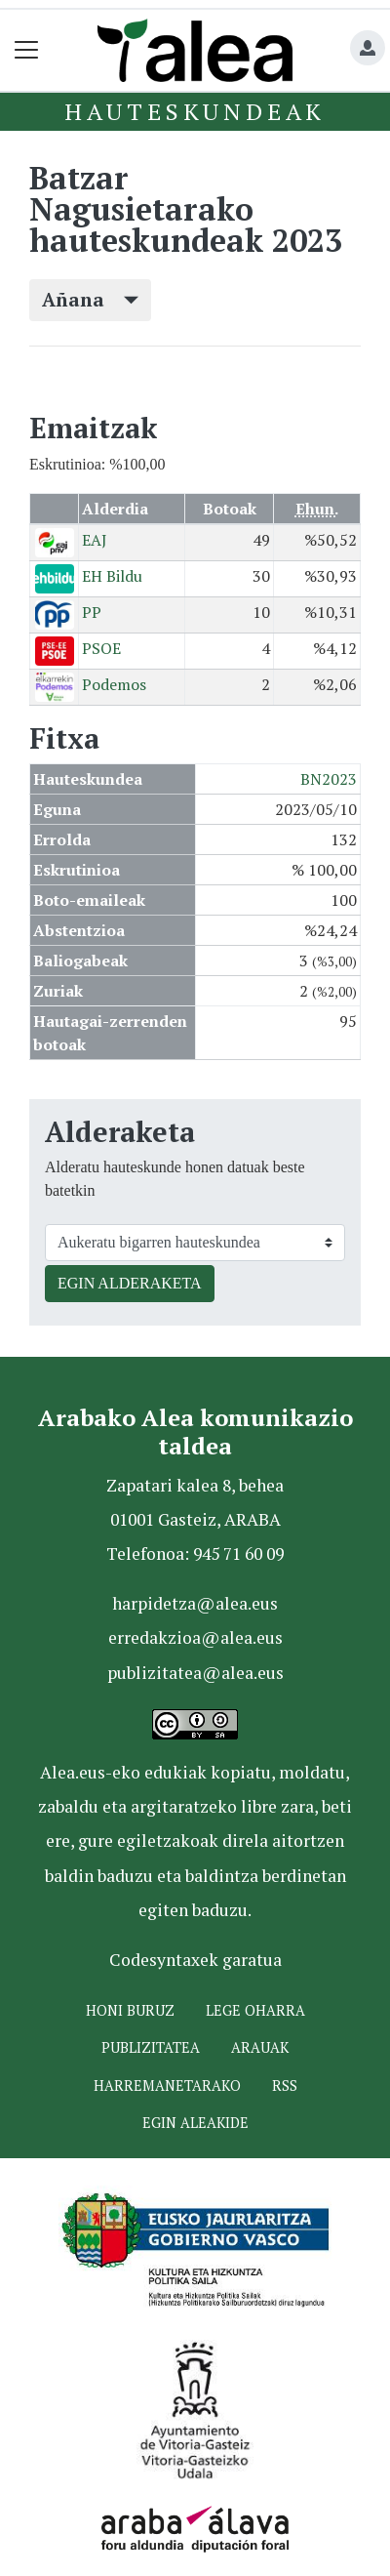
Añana (90, 299)
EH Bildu (112, 576)
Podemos (114, 684)
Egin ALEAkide (195, 2122)
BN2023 (328, 779)
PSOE (101, 648)
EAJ (94, 540)
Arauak (260, 2047)
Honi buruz (130, 2010)
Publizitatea (150, 2047)
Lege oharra (255, 2010)
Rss (284, 2085)
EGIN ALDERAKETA (130, 1283)
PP (91, 612)
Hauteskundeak (195, 111)
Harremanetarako (167, 2085)
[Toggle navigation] (27, 50)
